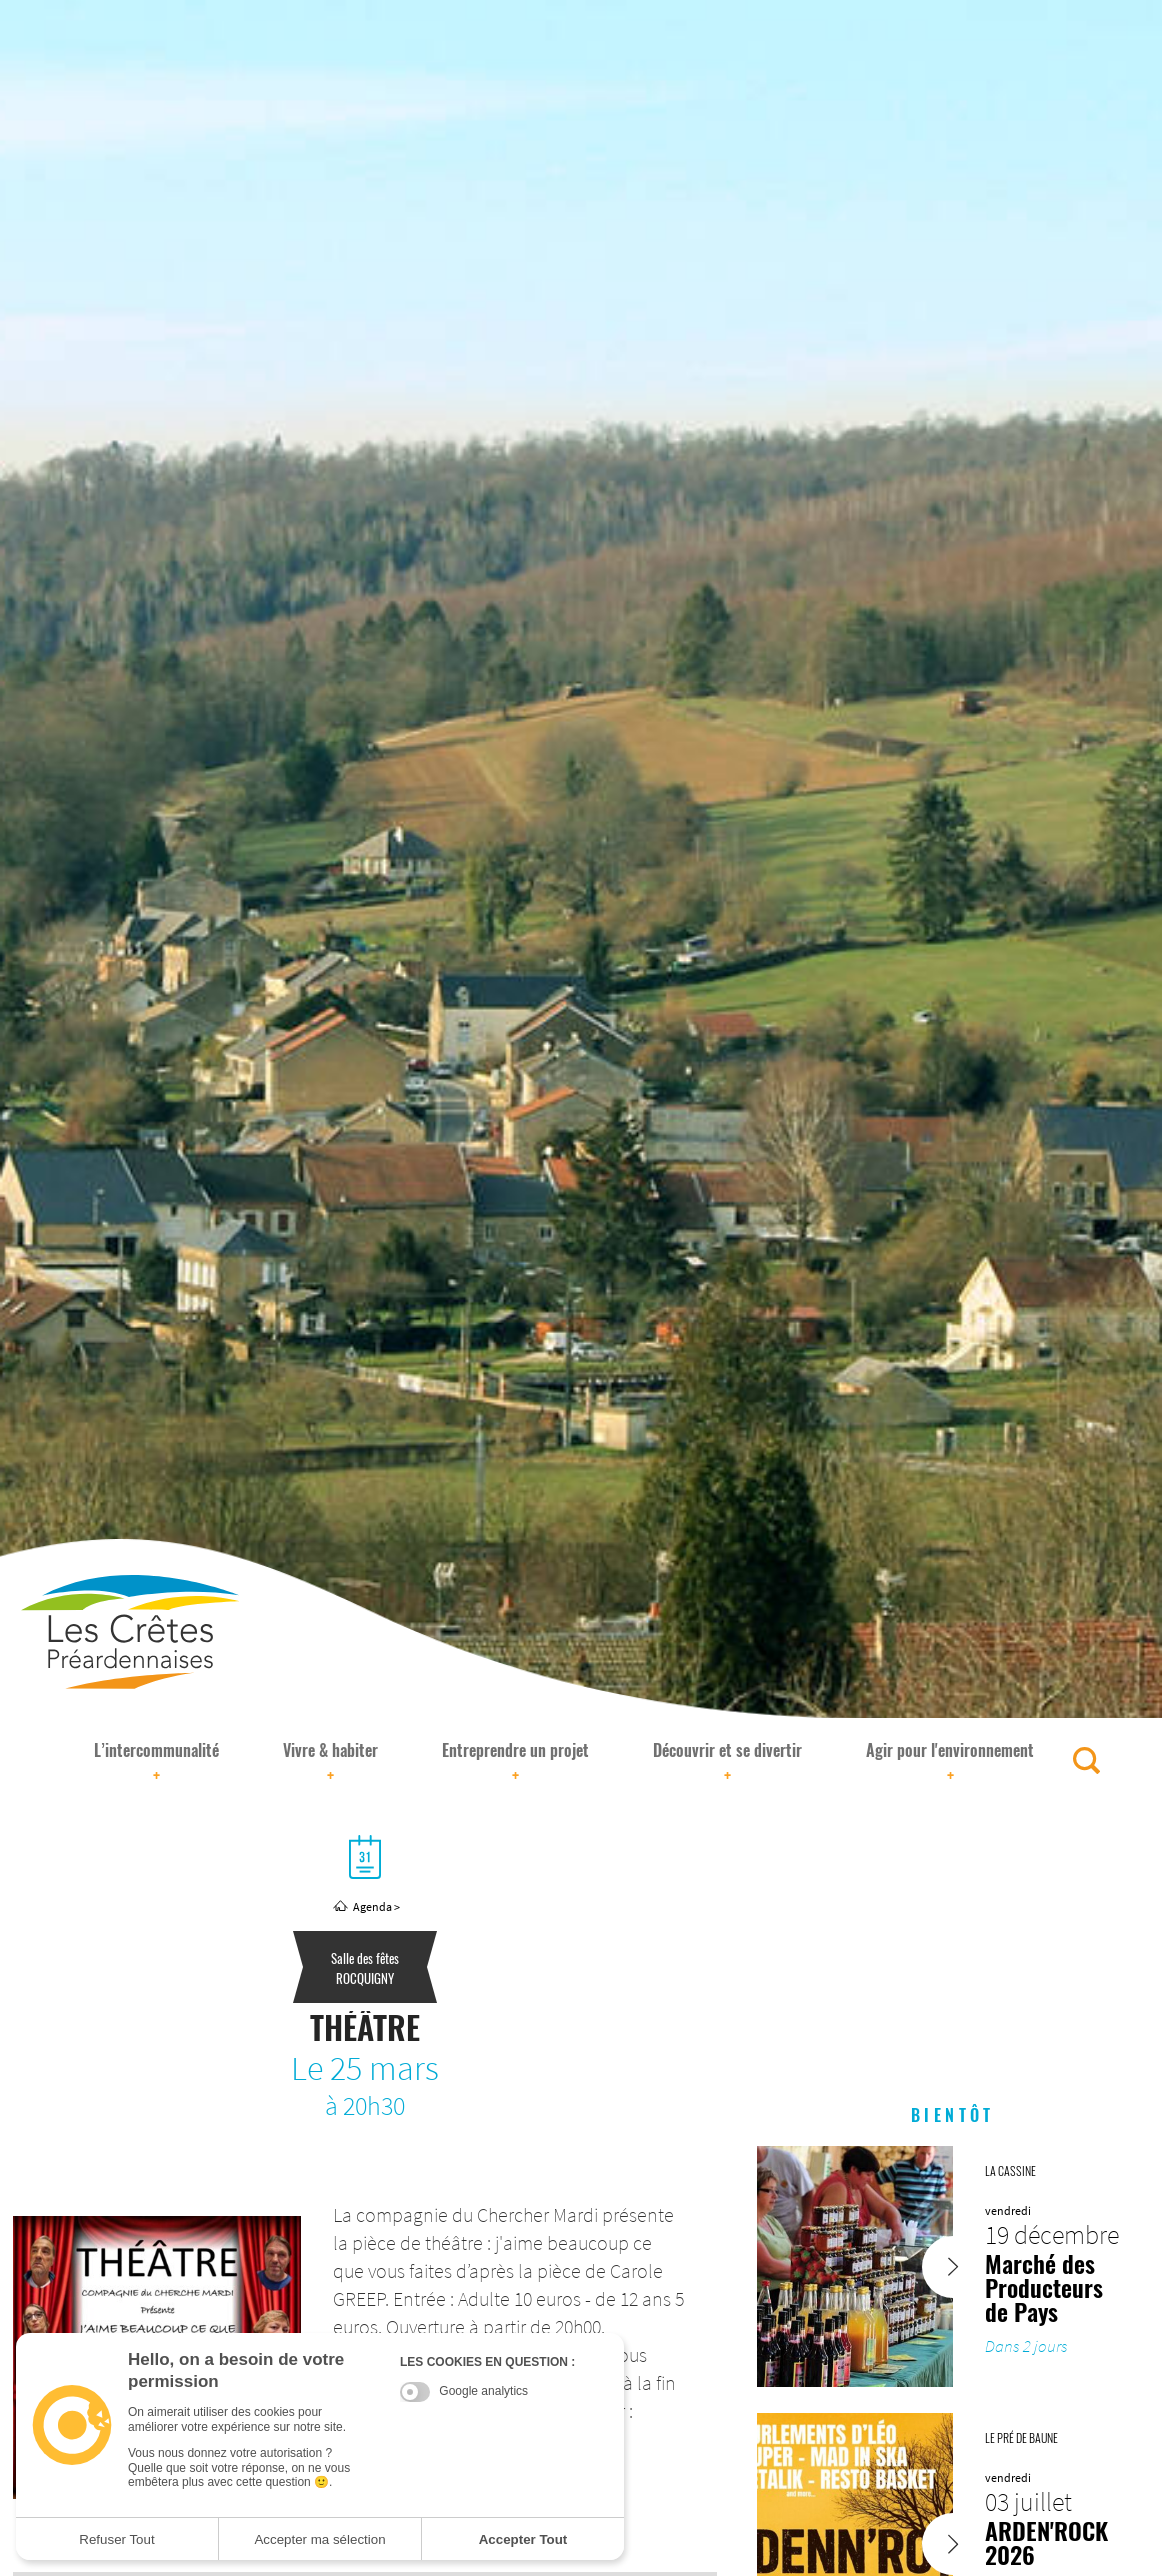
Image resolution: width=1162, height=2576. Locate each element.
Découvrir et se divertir (727, 1763)
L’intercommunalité (156, 1763)
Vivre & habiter (330, 1763)
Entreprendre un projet (515, 1763)
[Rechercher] (1086, 1760)
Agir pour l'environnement (950, 1763)
